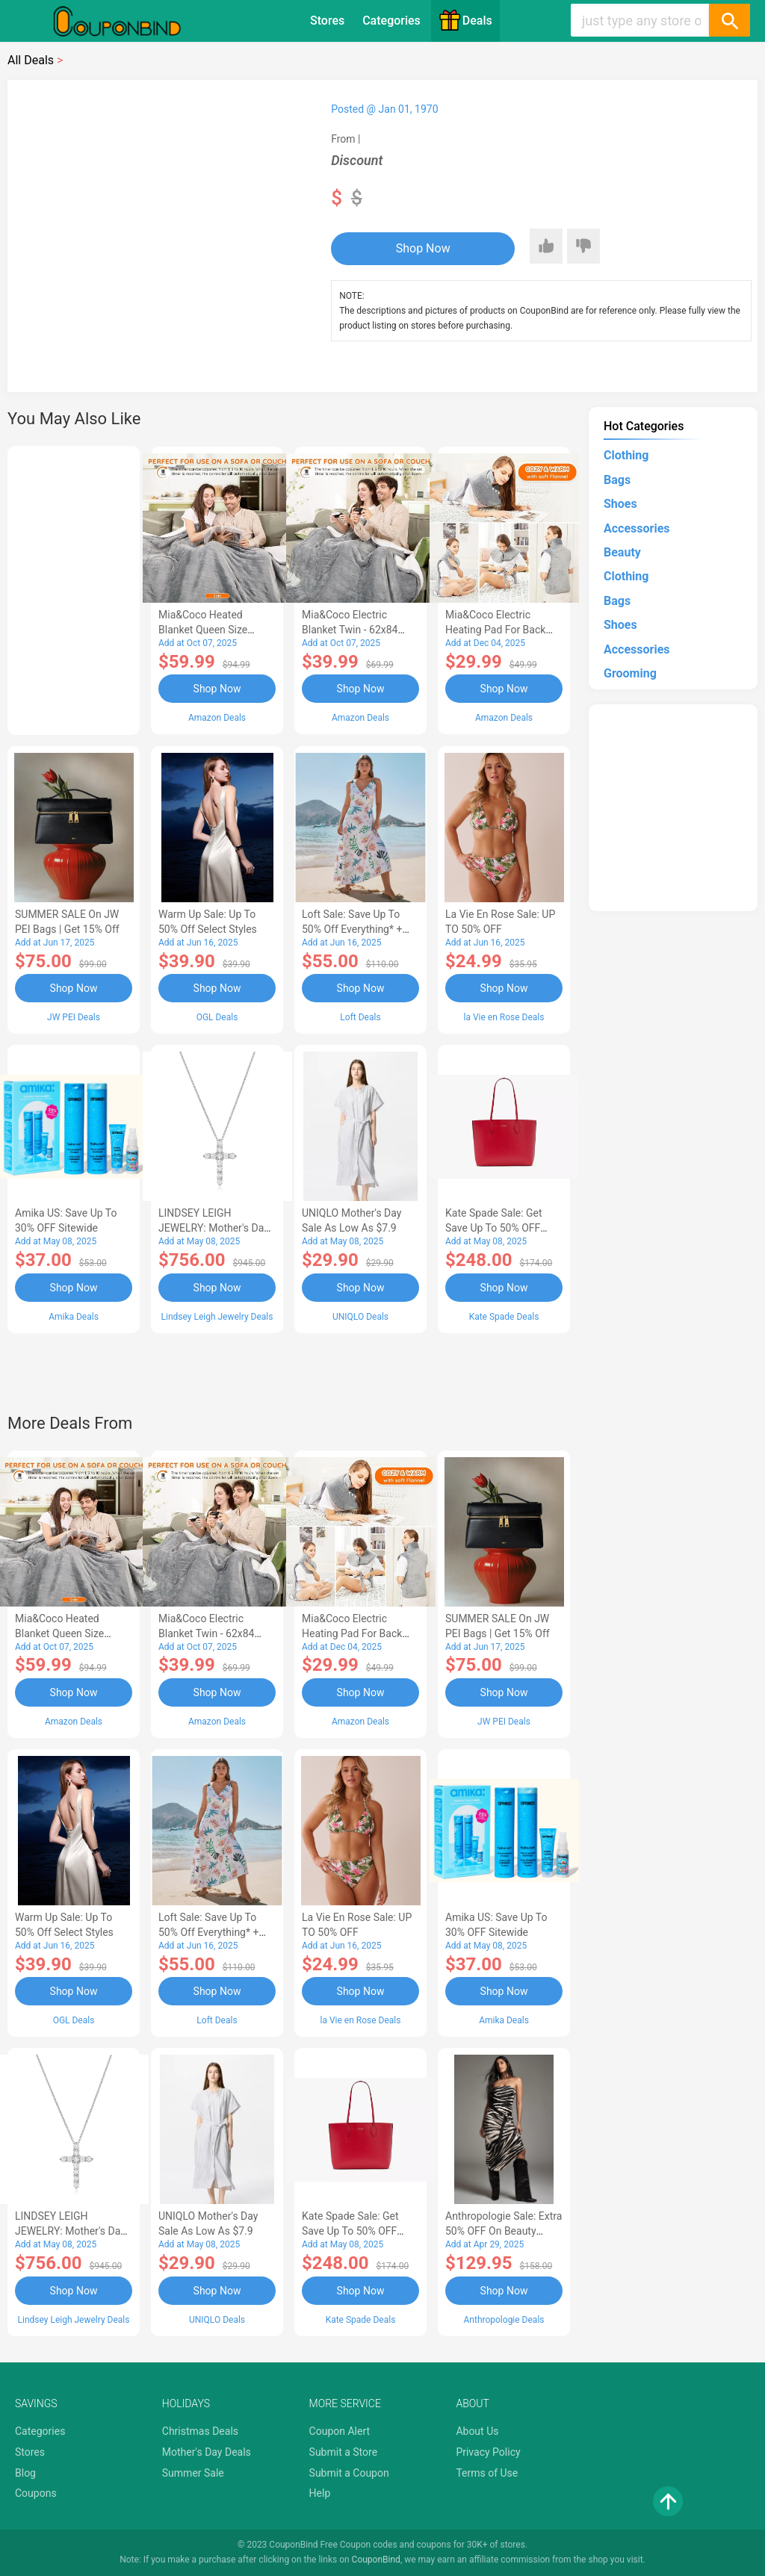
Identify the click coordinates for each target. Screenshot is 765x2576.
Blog (25, 2473)
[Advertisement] (73, 587)
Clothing (626, 455)
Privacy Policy (488, 2452)
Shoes (620, 504)
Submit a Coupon (349, 2473)
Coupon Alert (340, 2431)
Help (320, 2493)
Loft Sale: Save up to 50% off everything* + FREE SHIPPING (352, 929)
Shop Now (423, 248)
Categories (391, 20)
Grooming (630, 673)
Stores (327, 20)
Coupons (36, 2493)
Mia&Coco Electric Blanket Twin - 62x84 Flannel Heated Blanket (355, 630)
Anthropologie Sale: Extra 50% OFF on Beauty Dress (503, 2231)
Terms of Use (487, 2473)
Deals (465, 20)
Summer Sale (193, 2473)
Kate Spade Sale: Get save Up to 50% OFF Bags (493, 1228)
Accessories (636, 528)
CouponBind (376, 2559)
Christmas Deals (200, 2431)
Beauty (622, 552)
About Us (477, 2431)
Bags (617, 480)
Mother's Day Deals (206, 2452)
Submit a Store (343, 2452)
